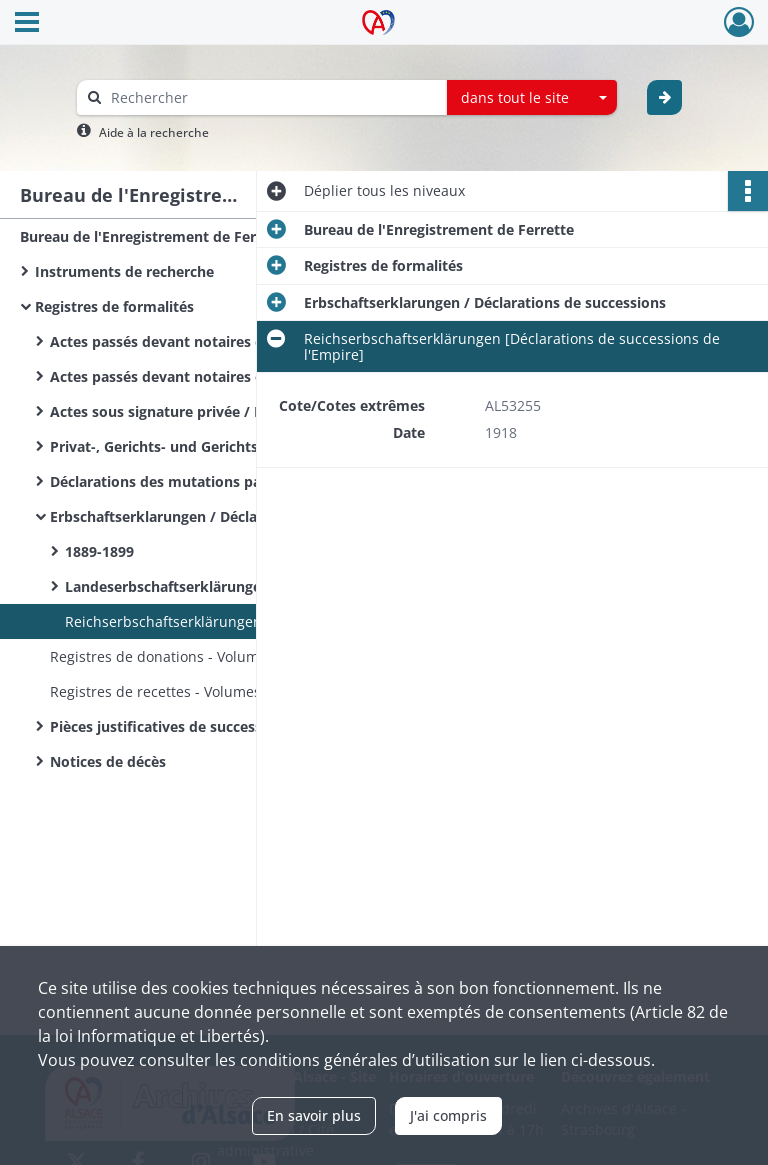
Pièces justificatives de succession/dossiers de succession (248, 726)
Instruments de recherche (124, 271)
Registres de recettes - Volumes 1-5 (168, 691)
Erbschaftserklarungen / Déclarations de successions (231, 516)
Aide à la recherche (154, 132)
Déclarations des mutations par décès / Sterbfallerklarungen (250, 481)
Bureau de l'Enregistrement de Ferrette (155, 236)
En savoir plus (314, 1115)
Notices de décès (108, 761)
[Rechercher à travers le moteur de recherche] (272, 97)
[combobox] (532, 98)
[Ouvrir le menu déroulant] (27, 24)
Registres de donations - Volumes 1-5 (174, 656)
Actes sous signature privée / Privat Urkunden (209, 411)
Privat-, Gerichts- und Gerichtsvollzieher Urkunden (224, 446)
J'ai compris (448, 1115)
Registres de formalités (114, 306)
